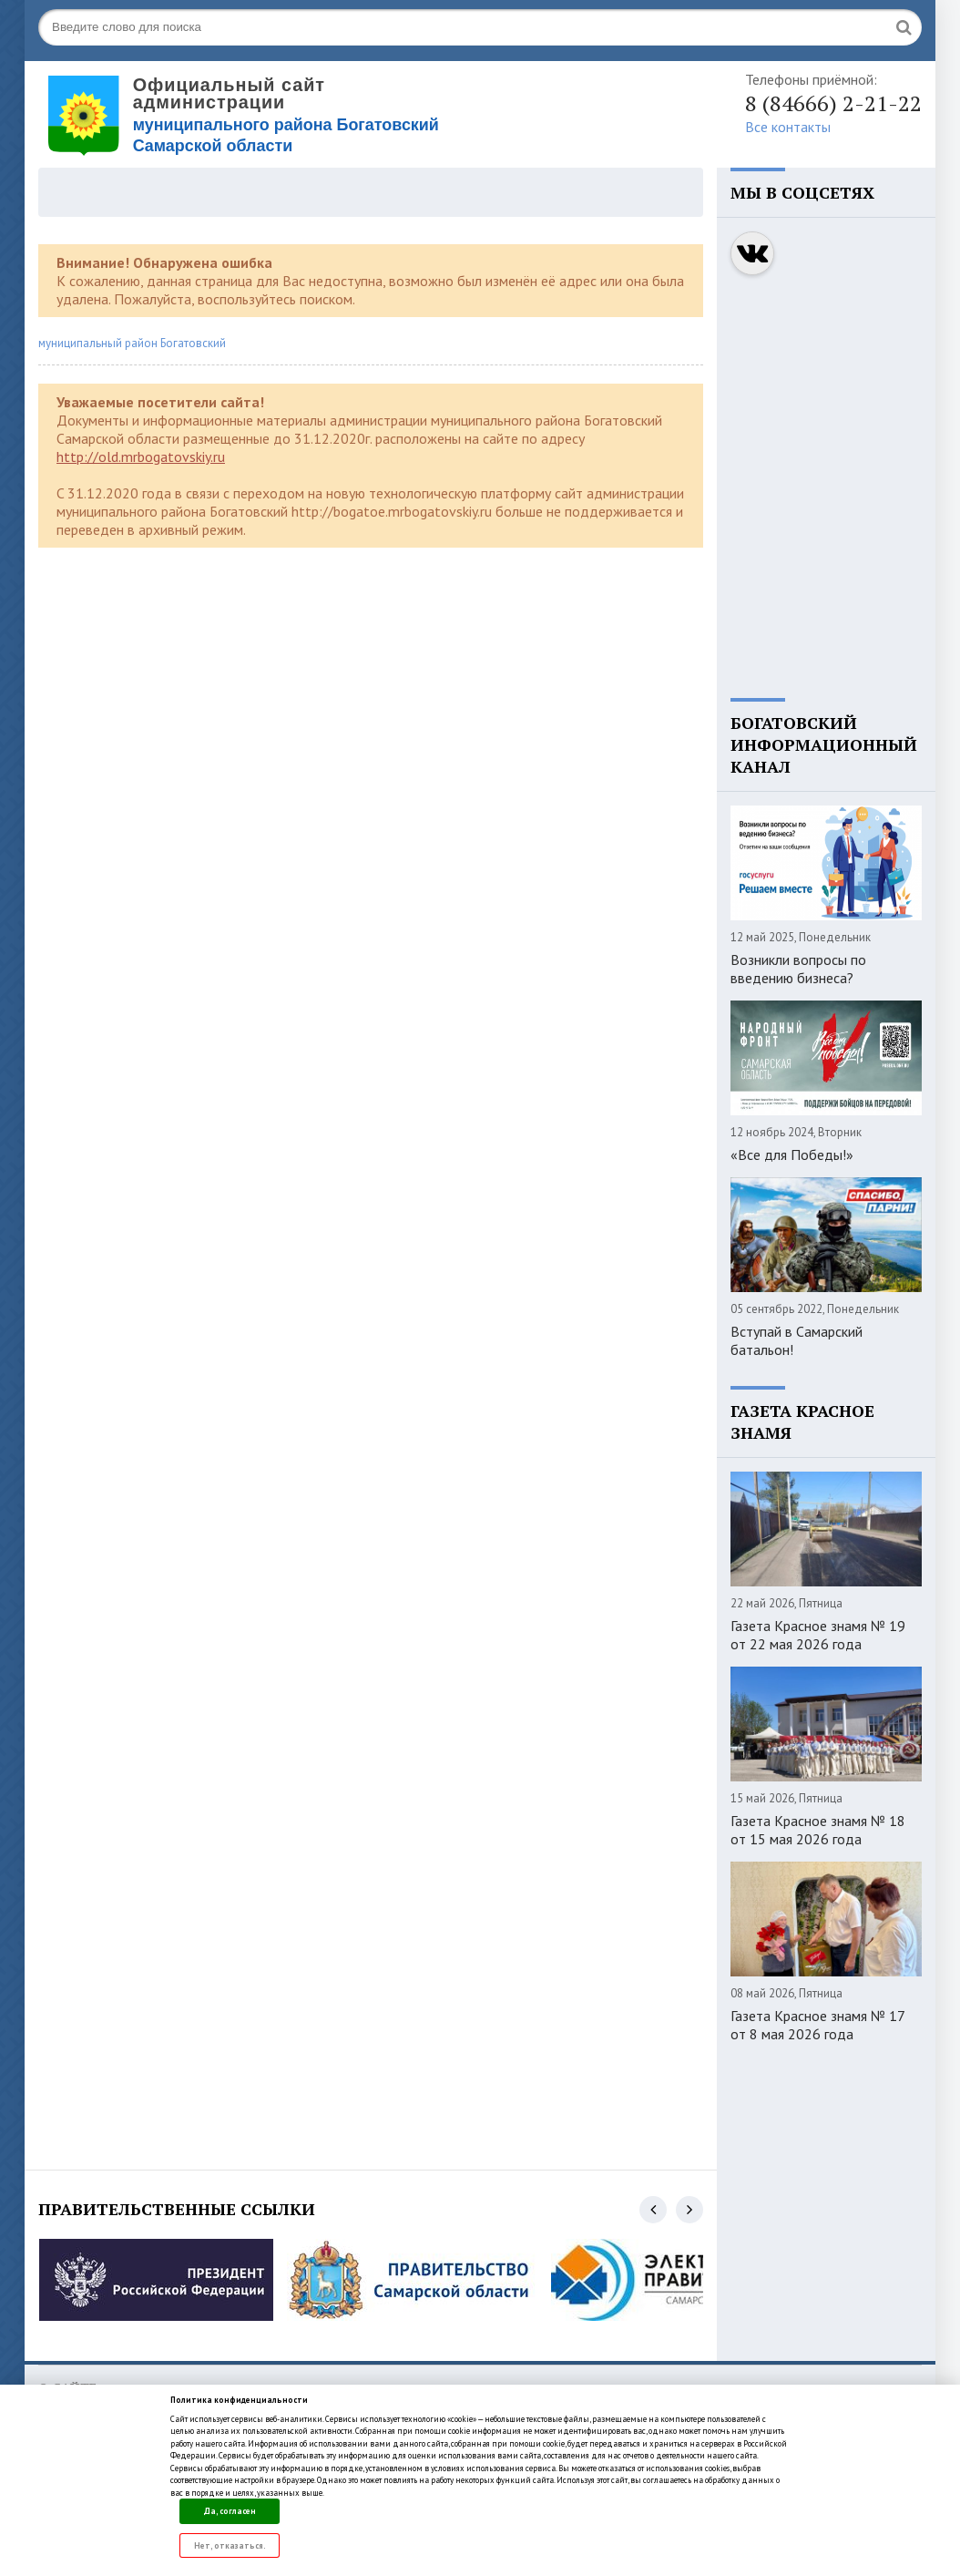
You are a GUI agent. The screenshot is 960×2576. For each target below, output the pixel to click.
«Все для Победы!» (791, 1154)
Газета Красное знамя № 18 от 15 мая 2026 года (817, 1829)
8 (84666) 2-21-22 (833, 103)
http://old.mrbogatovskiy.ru (140, 456)
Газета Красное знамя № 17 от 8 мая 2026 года (817, 2024)
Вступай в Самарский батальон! (796, 1340)
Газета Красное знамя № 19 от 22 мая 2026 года (817, 1634)
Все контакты (788, 127)
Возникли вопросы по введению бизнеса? (798, 968)
